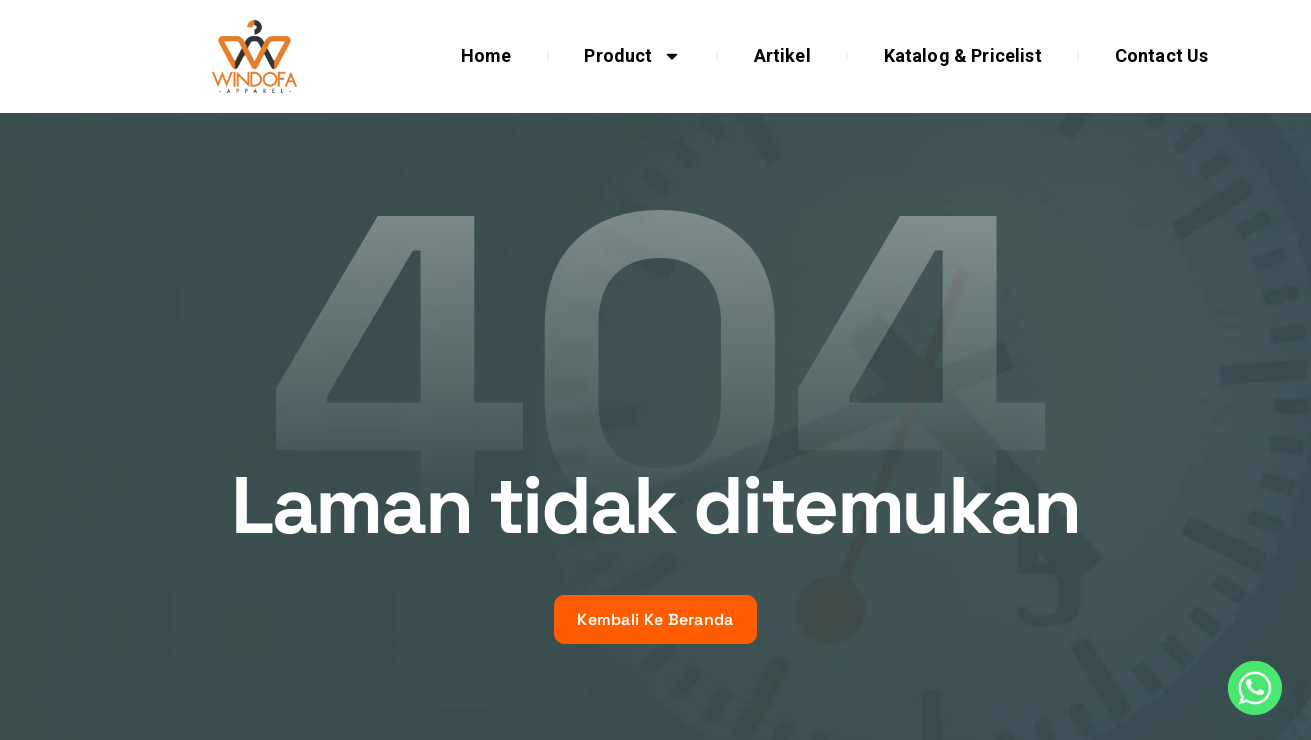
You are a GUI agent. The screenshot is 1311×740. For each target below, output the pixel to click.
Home (486, 55)
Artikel (782, 55)
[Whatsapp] (1255, 688)
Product (632, 56)
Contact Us (1162, 55)
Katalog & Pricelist (963, 55)
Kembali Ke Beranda (655, 619)
